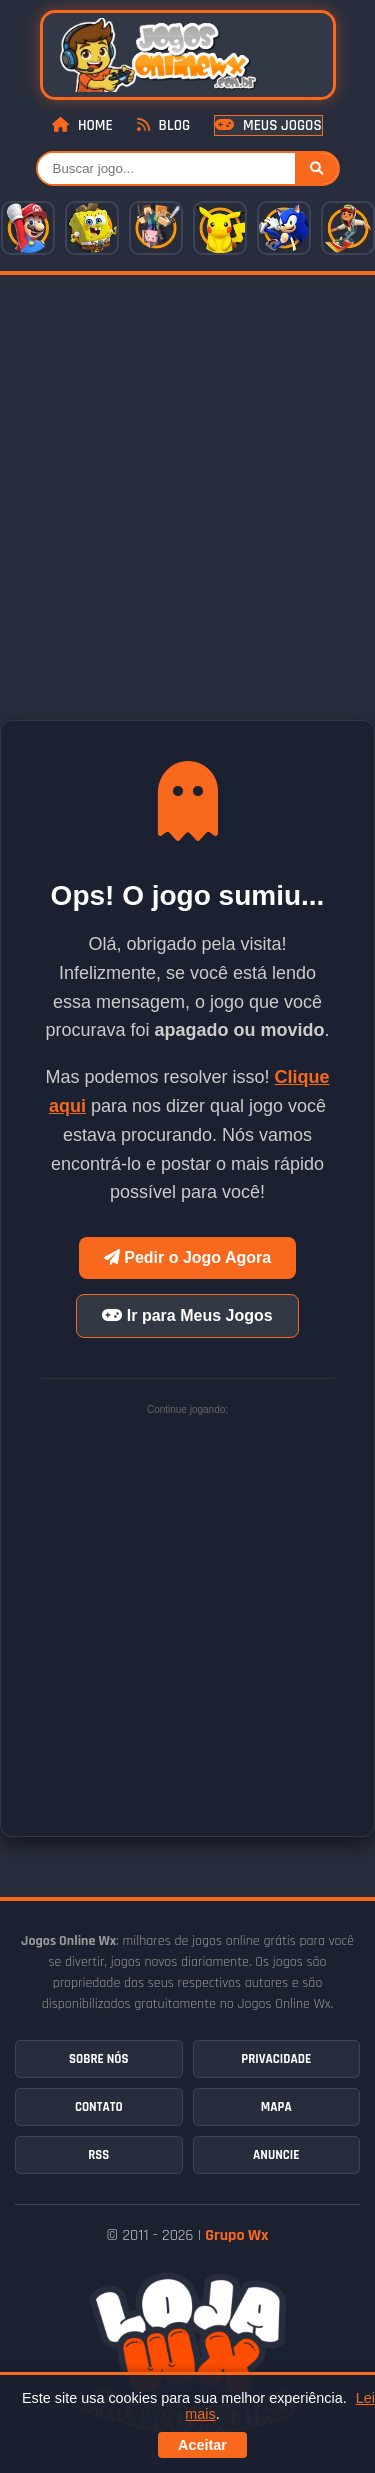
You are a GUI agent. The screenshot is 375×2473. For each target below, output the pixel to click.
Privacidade (276, 2059)
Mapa (276, 2107)
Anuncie (276, 2155)
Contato (99, 2107)
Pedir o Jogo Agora (187, 1257)
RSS (98, 2155)
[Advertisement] (187, 472)
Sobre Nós (98, 2059)
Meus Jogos (268, 125)
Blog (163, 125)
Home (82, 125)
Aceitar (202, 2445)
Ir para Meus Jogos (187, 1315)
